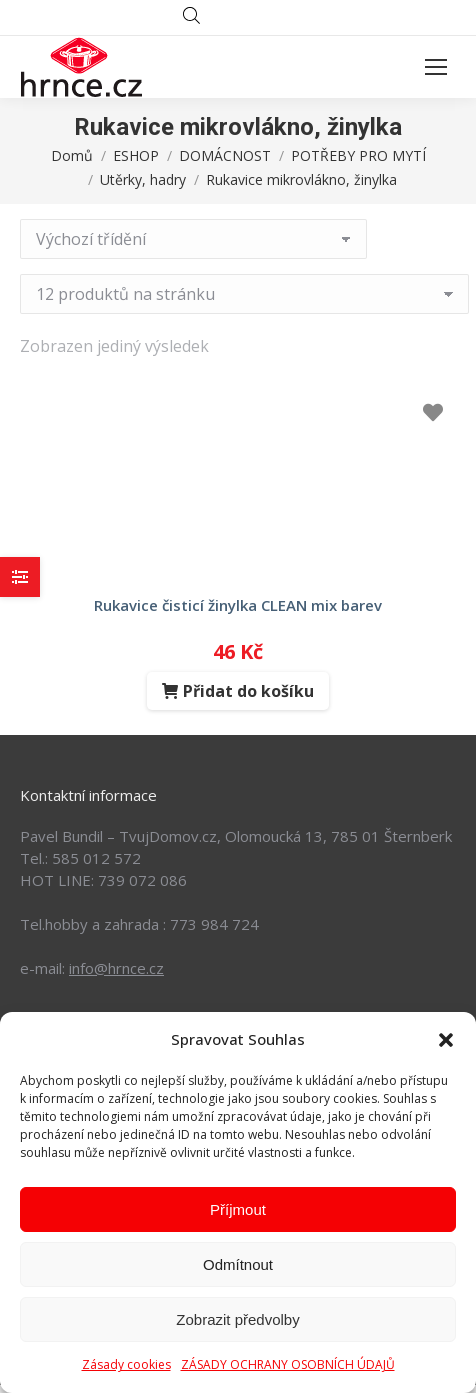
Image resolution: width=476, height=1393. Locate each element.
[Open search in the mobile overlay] (237, 17)
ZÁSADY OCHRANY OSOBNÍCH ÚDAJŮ (288, 1364)
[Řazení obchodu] (193, 239)
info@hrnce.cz (116, 968)
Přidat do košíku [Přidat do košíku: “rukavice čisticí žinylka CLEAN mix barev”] (248, 691)
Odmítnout (238, 1264)
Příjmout (238, 1209)
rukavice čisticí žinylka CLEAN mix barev (238, 605)
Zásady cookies (126, 1364)
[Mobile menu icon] (436, 67)
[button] (446, 1040)
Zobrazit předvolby (237, 1319)
